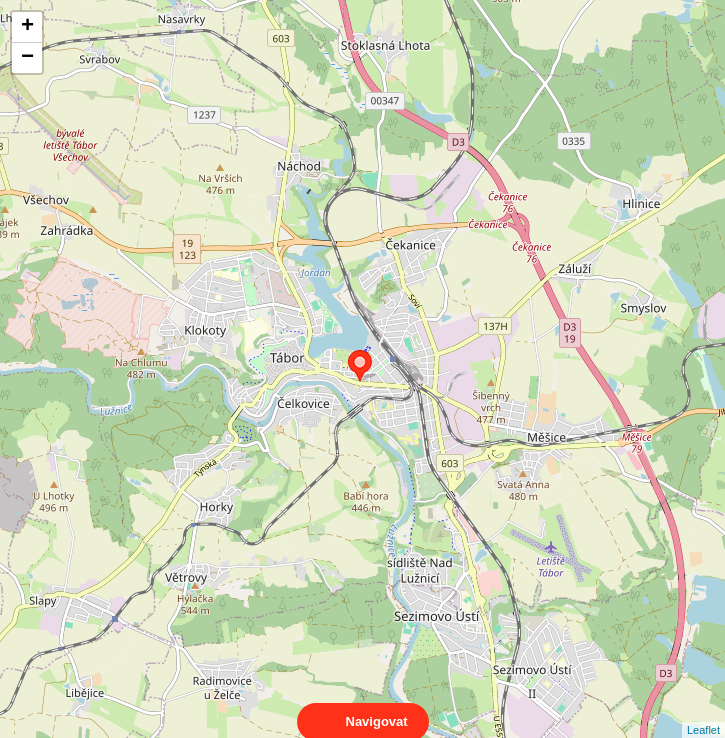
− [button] (27, 58)
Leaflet (703, 712)
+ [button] (27, 27)
